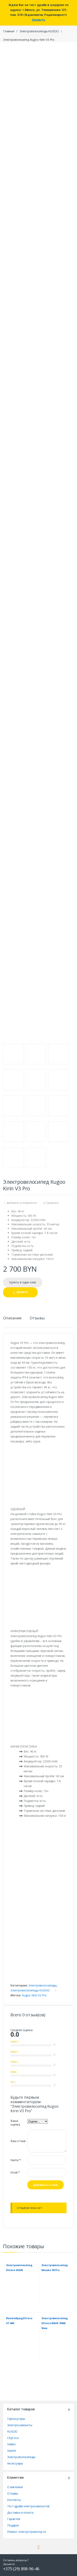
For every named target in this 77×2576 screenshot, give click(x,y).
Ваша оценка (15, 2122)
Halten (11, 2444)
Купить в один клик (22, 1282)
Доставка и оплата (20, 2512)
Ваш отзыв (18, 2141)
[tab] (12, 1319)
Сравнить (52, 1203)
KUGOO (12, 2431)
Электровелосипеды (42, 1985)
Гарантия (13, 2519)
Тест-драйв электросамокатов (28, 2506)
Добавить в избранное (21, 1203)
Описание (12, 1318)
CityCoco (13, 2438)
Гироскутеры (16, 2419)
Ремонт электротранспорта (26, 2532)
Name (15, 2160)
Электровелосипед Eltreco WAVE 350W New (54, 2323)
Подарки (13, 2525)
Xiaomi (11, 2451)
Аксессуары (15, 2463)
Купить (22, 1292)
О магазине (15, 2487)
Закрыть (38, 20)
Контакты (14, 2500)
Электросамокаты (19, 2425)
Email (15, 2172)
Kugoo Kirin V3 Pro (34, 1995)
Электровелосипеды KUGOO (39, 31)
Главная (8, 31)
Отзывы (37, 1318)
